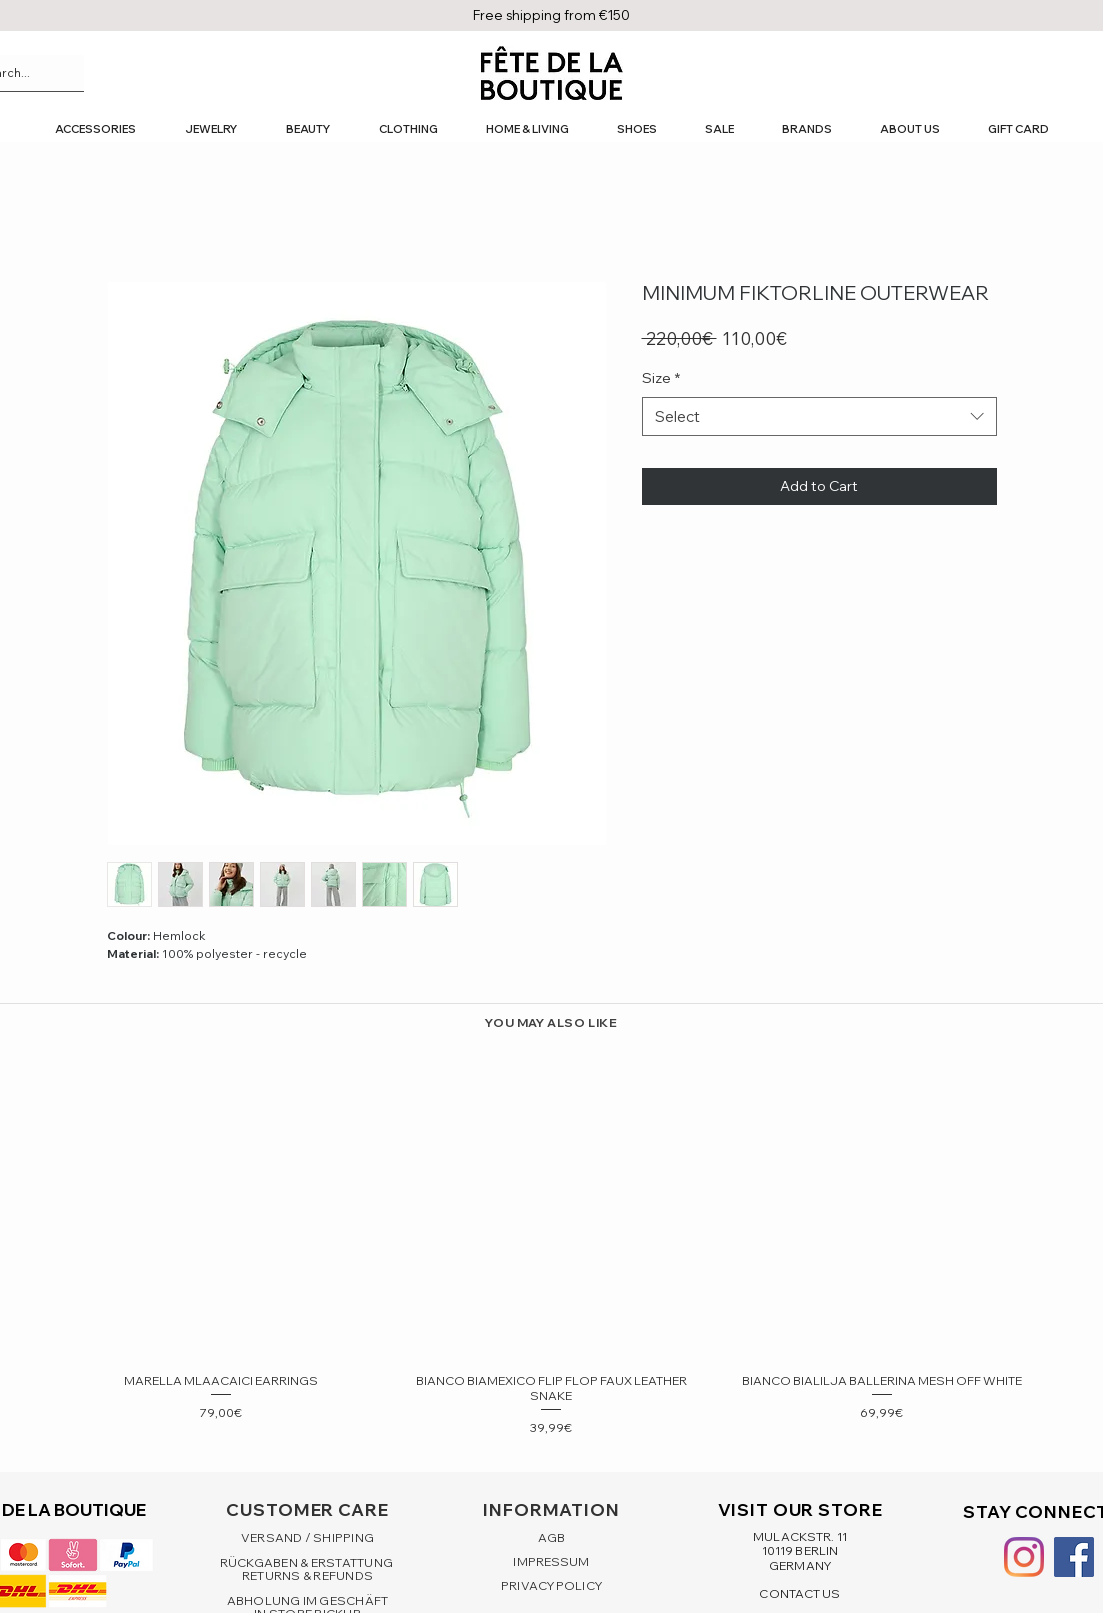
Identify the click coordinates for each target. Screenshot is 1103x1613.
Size (661, 378)
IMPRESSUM (551, 1561)
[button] (95, 129)
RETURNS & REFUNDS (307, 1575)
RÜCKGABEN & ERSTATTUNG (308, 1562)
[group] (551, 1242)
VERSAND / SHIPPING (307, 1537)
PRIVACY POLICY (551, 1585)
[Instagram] (1024, 1557)
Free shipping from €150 (551, 15)
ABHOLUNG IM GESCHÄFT (308, 1600)
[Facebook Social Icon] (1074, 1557)
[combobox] (819, 416)
